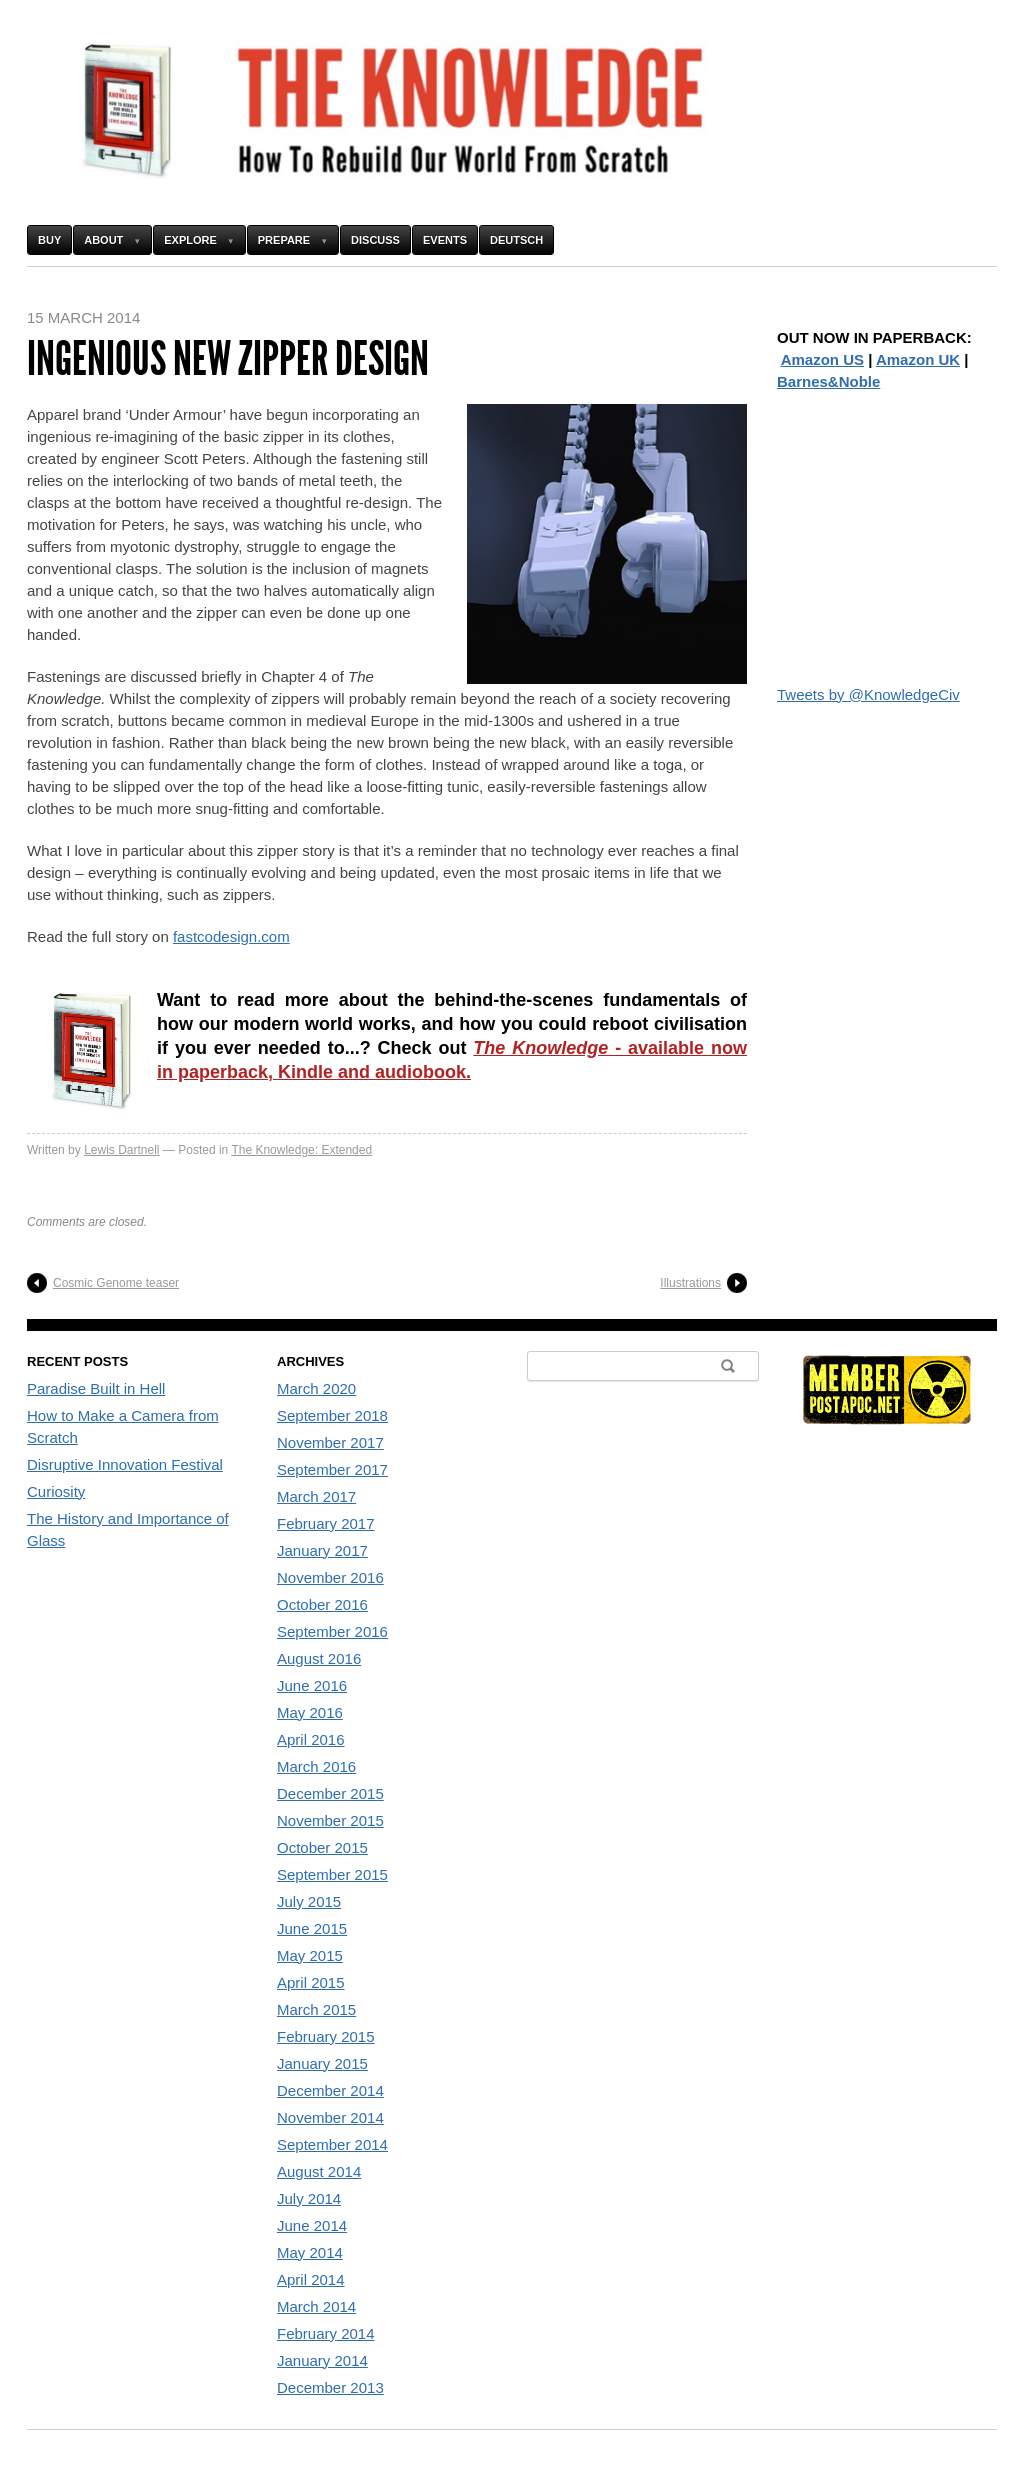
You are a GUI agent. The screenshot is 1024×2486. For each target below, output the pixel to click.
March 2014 (316, 2306)
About (103, 240)
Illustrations (690, 1283)
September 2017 (332, 1469)
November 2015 (330, 1820)
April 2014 (311, 2279)
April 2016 (311, 1739)
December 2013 (330, 2387)
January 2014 (322, 2360)
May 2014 (310, 2252)
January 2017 (322, 1550)
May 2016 (310, 1712)
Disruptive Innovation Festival (125, 1464)
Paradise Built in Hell (96, 1388)
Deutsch (516, 240)
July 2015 (309, 1901)
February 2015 (326, 2036)
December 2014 (330, 2090)
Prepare (284, 240)
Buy (49, 240)
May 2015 (310, 1955)
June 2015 (312, 1928)
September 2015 (332, 1874)
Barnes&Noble (828, 381)
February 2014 (326, 2333)
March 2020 (316, 1388)
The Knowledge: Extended (301, 1150)
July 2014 (309, 2198)
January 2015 (322, 2063)
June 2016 (312, 1685)
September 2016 (332, 1631)
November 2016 (330, 1577)
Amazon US (822, 359)
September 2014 (332, 2144)
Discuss (375, 240)
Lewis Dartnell (121, 1150)
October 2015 (322, 1847)
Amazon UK (918, 359)
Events (445, 240)
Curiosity (56, 1491)
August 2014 (319, 2171)
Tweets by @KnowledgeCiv (868, 694)
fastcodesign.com (231, 936)
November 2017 (330, 1442)
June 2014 (312, 2225)
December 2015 (330, 1793)
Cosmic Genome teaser (116, 1283)
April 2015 (311, 1982)
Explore (190, 240)
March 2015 (316, 2009)
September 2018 (332, 1415)
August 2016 (319, 1658)
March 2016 (316, 1766)
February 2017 (326, 1523)
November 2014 (330, 2117)
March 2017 (316, 1496)
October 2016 (322, 1604)
